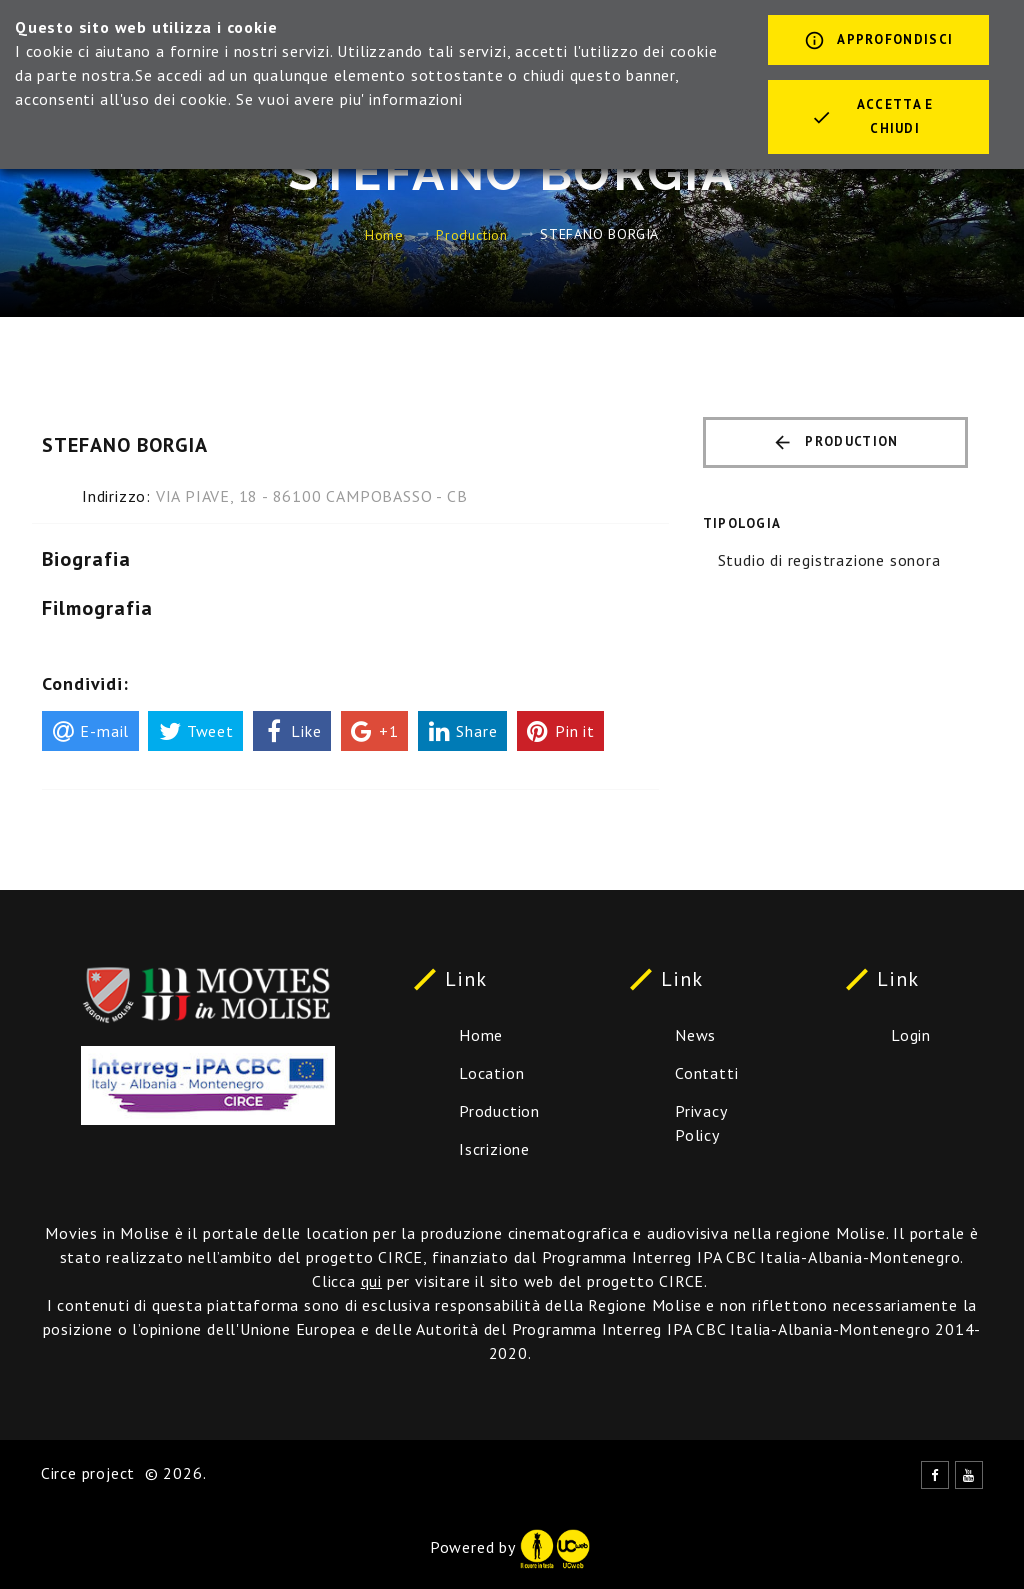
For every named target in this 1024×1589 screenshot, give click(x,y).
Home (384, 234)
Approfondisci (878, 42)
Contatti (706, 1073)
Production (472, 234)
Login (911, 1035)
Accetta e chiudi (872, 116)
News (695, 1035)
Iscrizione (494, 1149)
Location (491, 1073)
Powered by (510, 1547)
